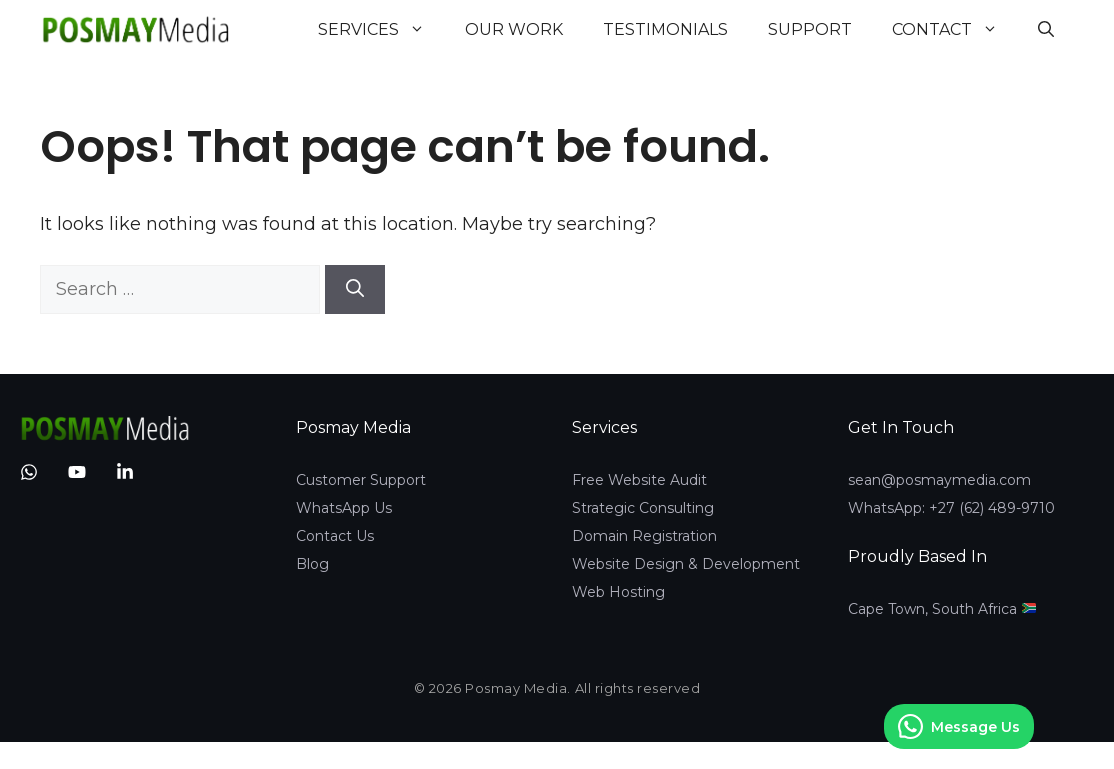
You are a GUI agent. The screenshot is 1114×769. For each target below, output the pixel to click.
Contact (955, 30)
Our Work (514, 29)
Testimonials (665, 29)
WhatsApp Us (344, 508)
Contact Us (335, 536)
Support (810, 29)
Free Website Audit (639, 480)
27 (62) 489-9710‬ (996, 508)
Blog (312, 564)
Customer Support (361, 480)
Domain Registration (644, 536)
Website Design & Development (686, 564)
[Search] (355, 289)
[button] (1046, 30)
